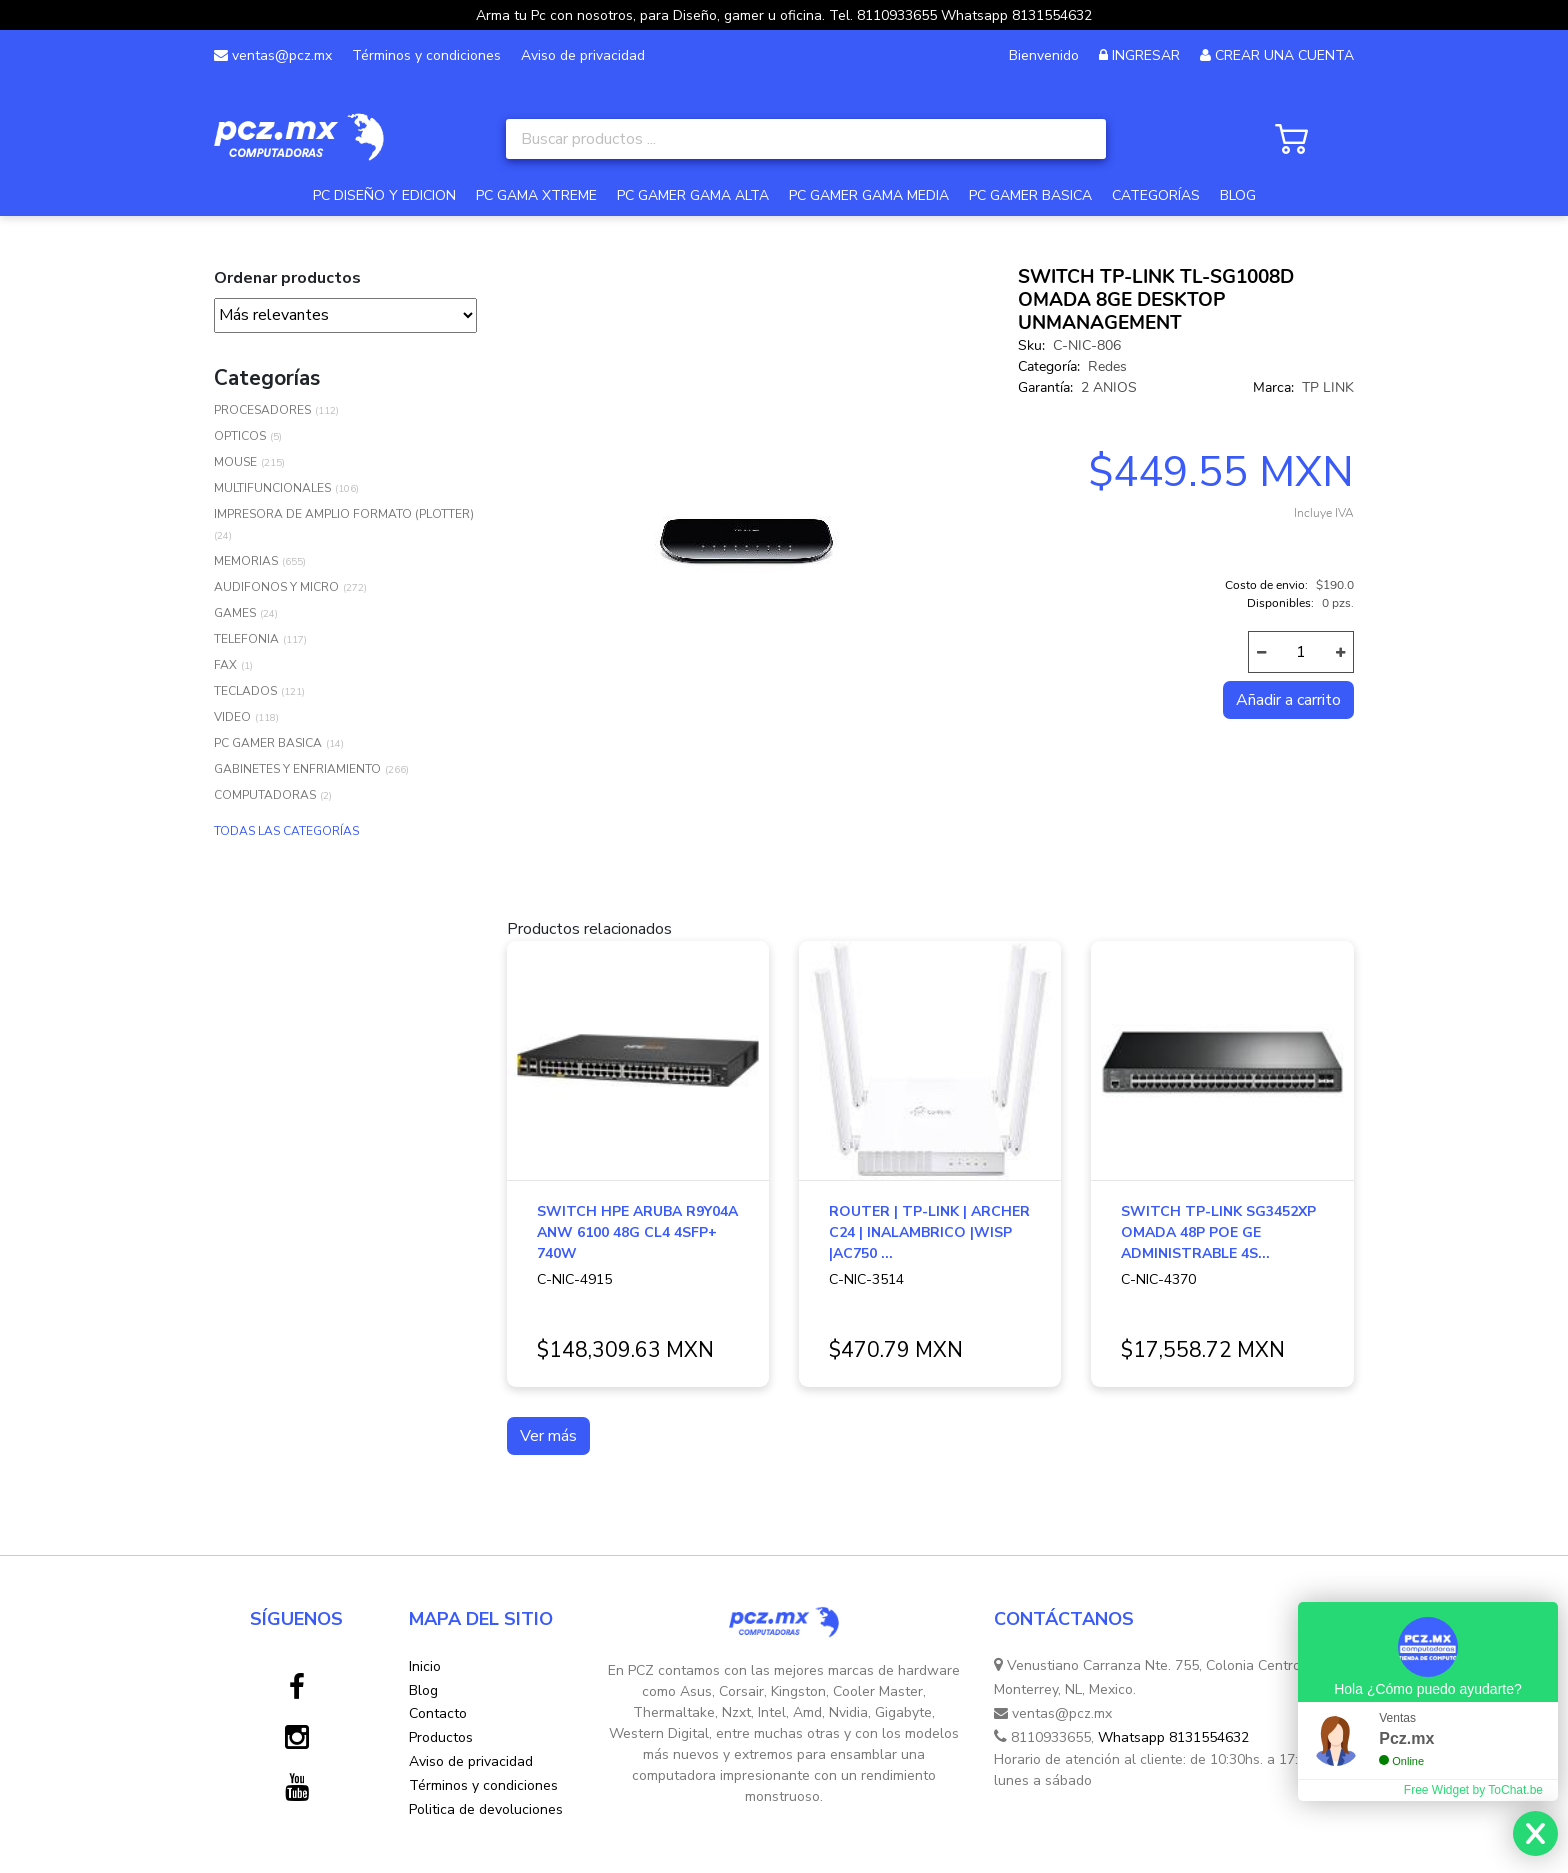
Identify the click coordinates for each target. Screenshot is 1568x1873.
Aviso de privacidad (583, 55)
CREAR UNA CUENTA (1284, 55)
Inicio (425, 1666)
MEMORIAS (246, 561)
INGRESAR (1146, 55)
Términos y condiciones (426, 55)
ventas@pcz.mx (273, 55)
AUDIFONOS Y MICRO (276, 587)
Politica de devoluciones (486, 1809)
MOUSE (235, 462)
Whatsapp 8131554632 (1173, 1737)
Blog (423, 1690)
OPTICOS (240, 436)
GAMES (235, 613)
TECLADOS (245, 691)
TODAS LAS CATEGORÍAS (286, 831)
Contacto (438, 1713)
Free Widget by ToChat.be (1473, 1790)
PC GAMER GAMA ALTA (693, 195)
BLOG (1238, 195)
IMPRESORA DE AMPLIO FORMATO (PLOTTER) (344, 514)
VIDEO (232, 717)
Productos (441, 1737)
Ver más (548, 1436)
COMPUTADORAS (265, 795)
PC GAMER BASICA (1030, 195)
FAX (225, 665)
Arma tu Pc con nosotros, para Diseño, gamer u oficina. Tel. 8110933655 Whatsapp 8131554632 (784, 15)
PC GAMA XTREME (536, 195)
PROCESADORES (262, 410)
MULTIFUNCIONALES (272, 488)
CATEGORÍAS (1156, 195)
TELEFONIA (246, 639)
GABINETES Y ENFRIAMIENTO (297, 769)
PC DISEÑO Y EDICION (384, 195)
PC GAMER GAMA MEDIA (869, 195)
